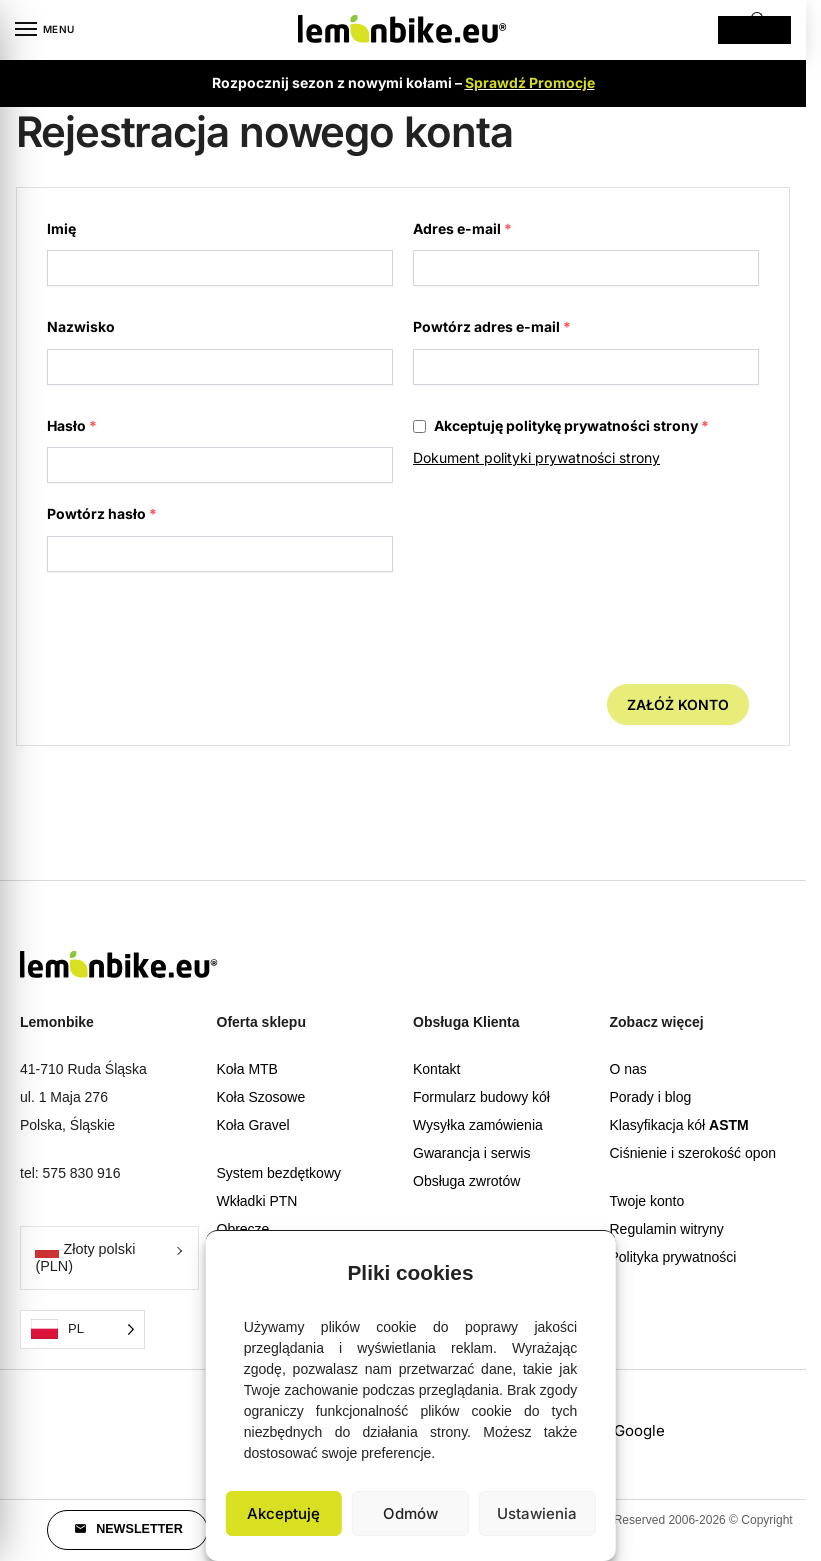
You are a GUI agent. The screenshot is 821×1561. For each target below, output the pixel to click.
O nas (628, 1069)
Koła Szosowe (261, 1097)
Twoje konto (647, 1201)
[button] (586, 1267)
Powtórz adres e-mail (492, 326)
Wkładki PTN (257, 1201)
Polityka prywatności (673, 1257)
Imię (61, 228)
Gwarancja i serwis (471, 1153)
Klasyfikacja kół (679, 1125)
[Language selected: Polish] (82, 1329)
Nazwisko (81, 326)
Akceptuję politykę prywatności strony (561, 425)
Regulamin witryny (667, 1229)
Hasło (72, 425)
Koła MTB (247, 1069)
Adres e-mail (462, 228)
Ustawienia (537, 1513)
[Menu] (45, 30)
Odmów (410, 1513)
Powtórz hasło (102, 513)
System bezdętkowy (279, 1173)
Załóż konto (678, 704)
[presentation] (189, 635)
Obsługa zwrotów (466, 1181)
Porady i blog (651, 1097)
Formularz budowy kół (481, 1097)
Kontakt (436, 1069)
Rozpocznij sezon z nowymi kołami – (403, 82)
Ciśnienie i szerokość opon (693, 1153)
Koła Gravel (253, 1125)
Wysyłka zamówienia (478, 1125)
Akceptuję (283, 1513)
